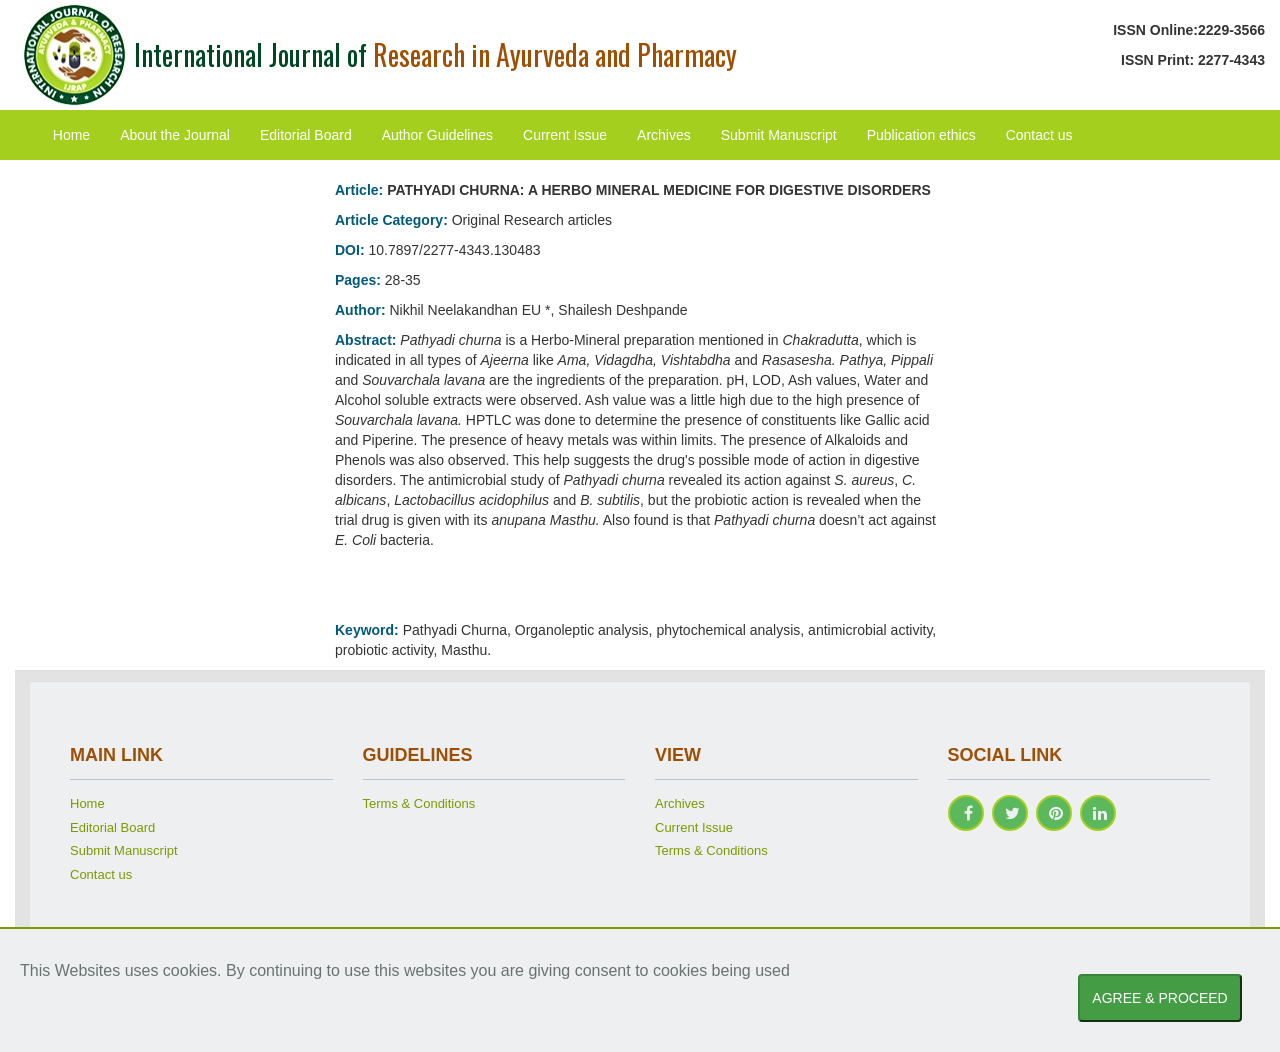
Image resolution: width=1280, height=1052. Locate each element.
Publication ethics (921, 135)
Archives (664, 135)
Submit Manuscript (779, 135)
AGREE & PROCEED (1159, 998)
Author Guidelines (437, 135)
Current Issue (565, 135)
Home (71, 135)
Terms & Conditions (419, 803)
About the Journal (175, 135)
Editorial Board (306, 135)
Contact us (1039, 135)
